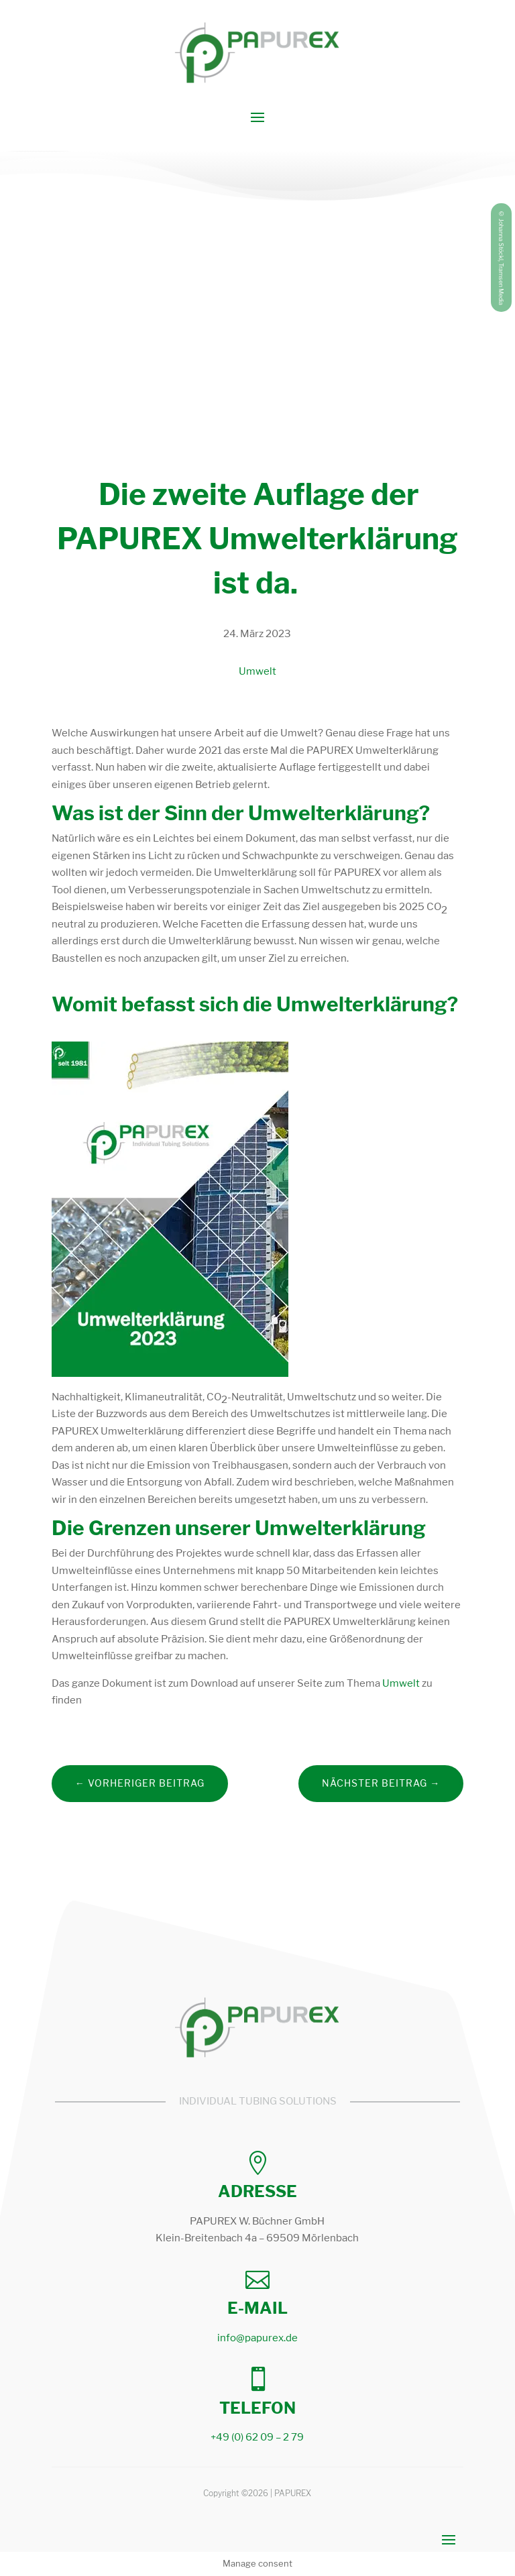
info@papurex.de (257, 2338)
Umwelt (257, 671)
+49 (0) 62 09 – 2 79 (257, 2437)
